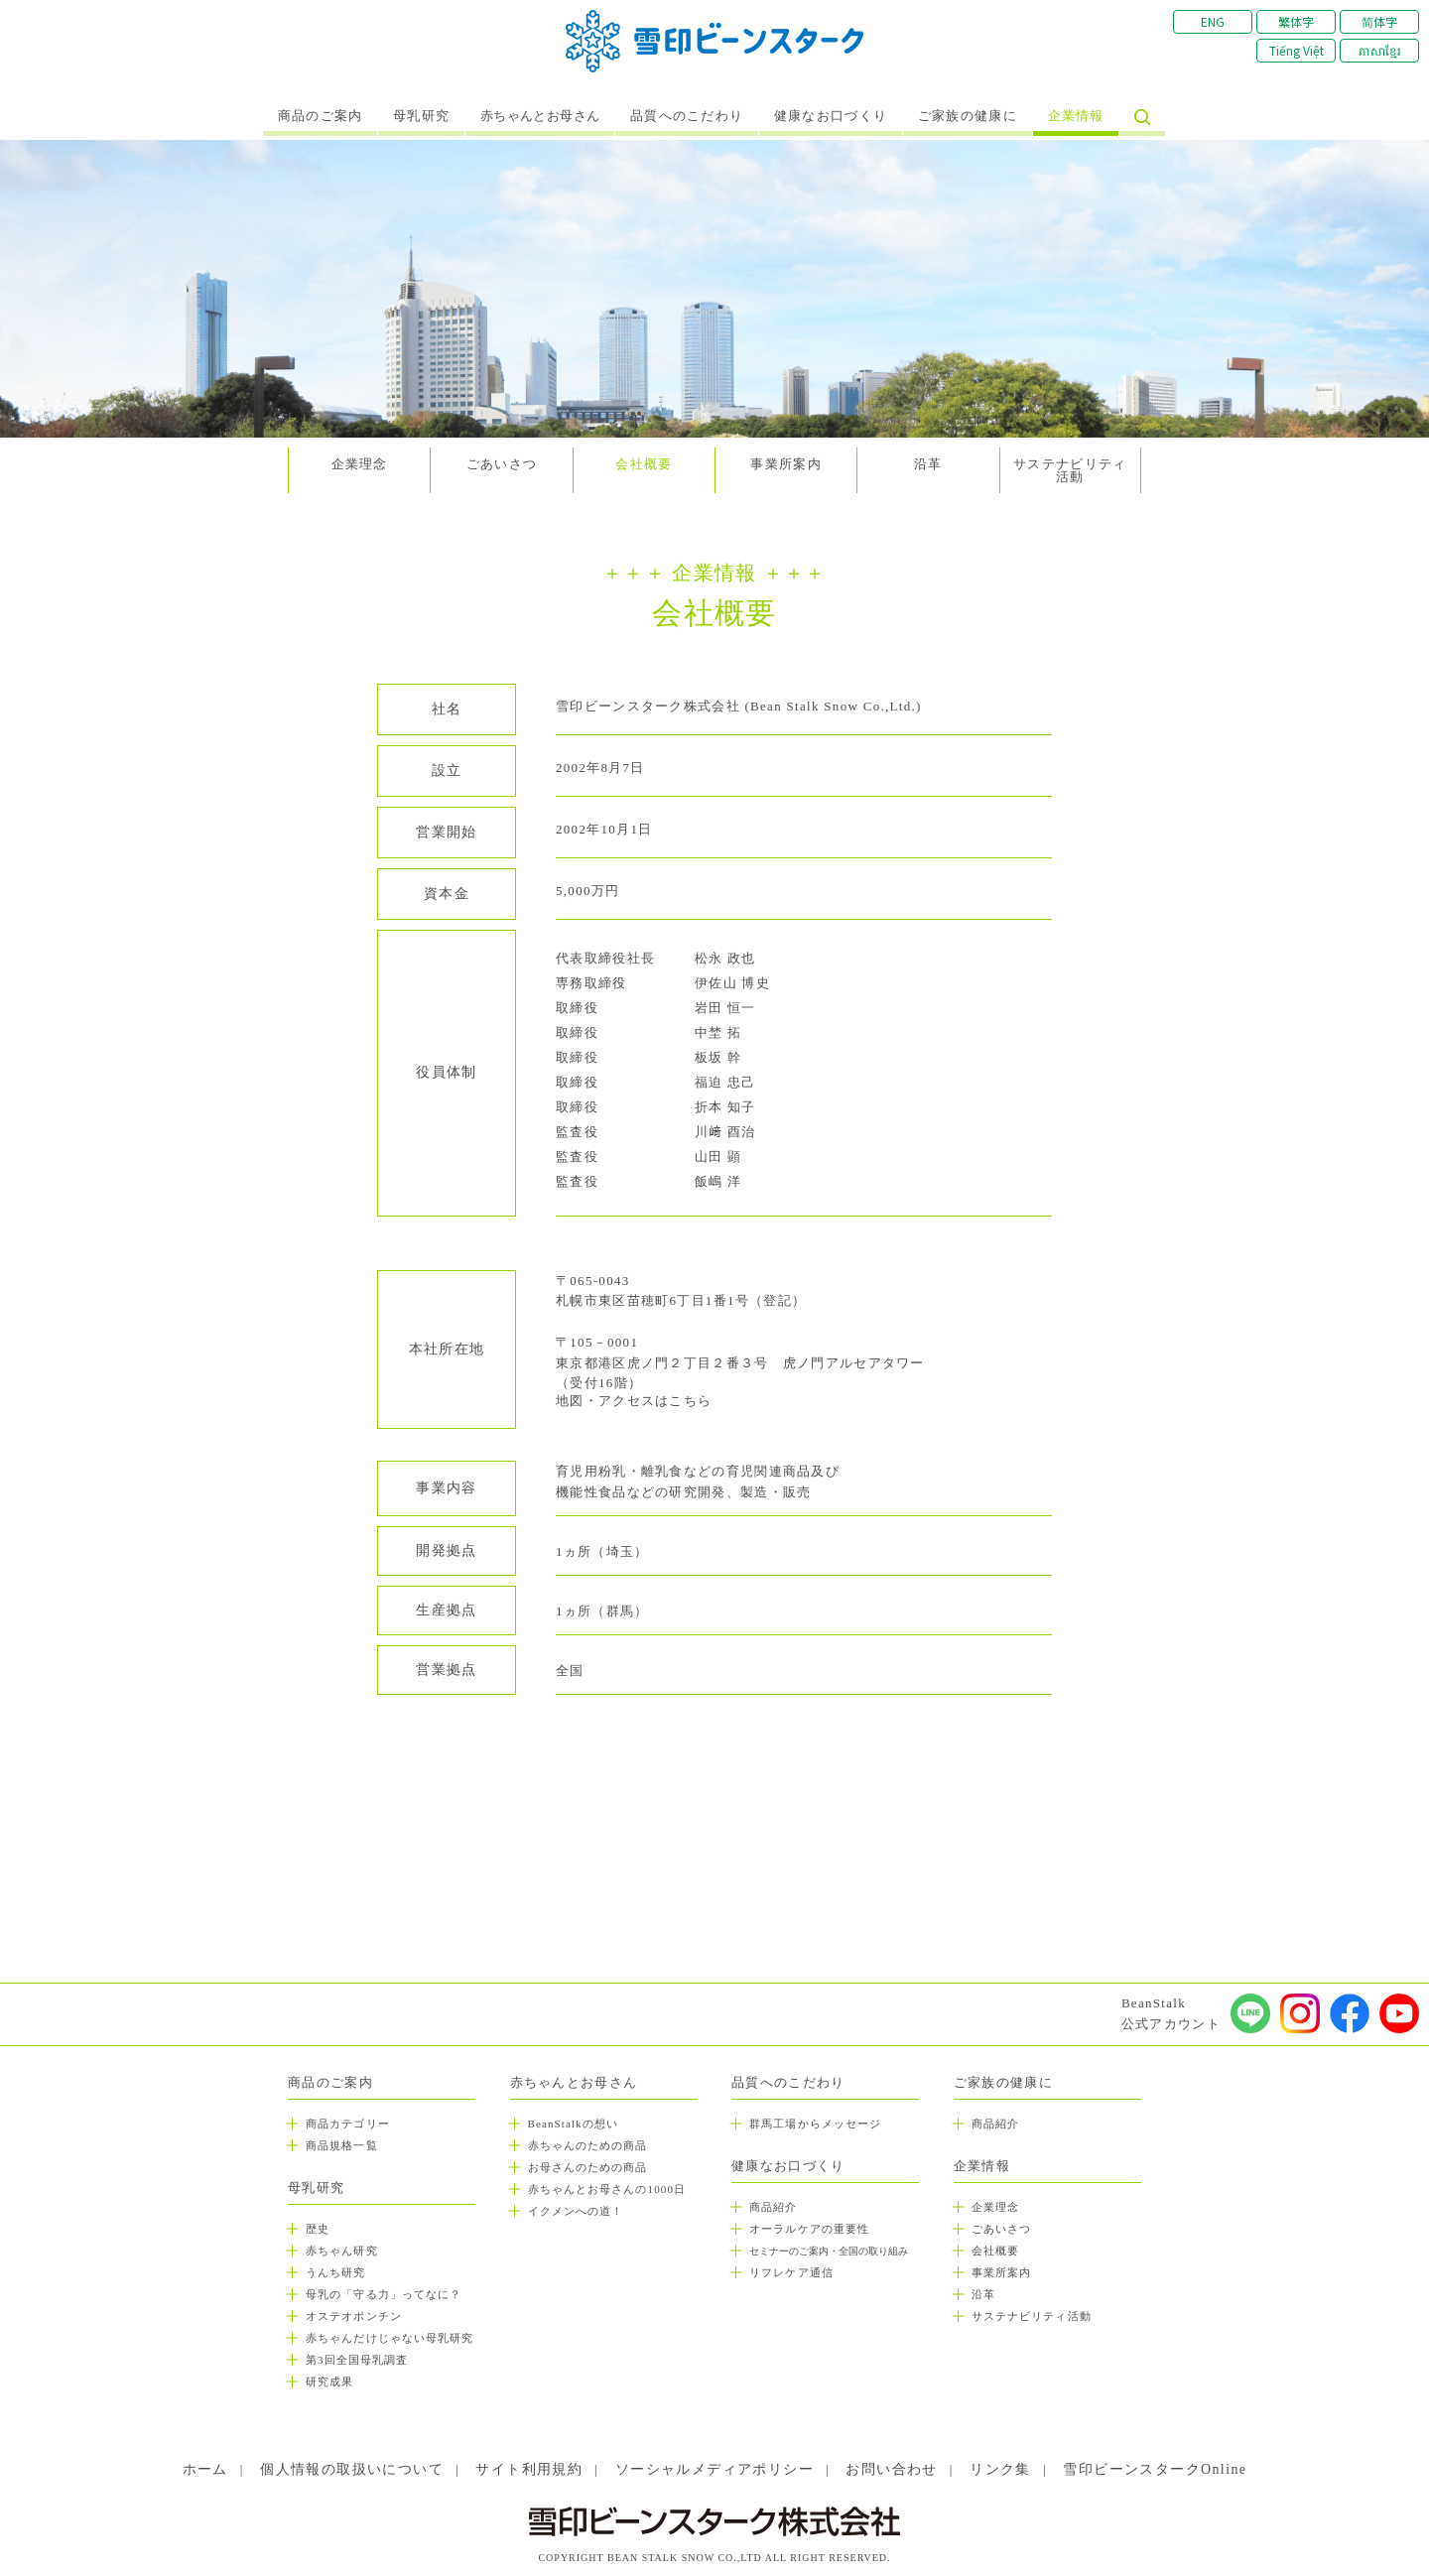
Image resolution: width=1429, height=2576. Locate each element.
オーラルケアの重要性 (809, 2229)
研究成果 (329, 2381)
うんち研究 (336, 2272)
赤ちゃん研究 (342, 2250)
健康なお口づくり (830, 116)
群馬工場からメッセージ (815, 2123)
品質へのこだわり (686, 116)
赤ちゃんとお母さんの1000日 (607, 2189)
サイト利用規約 (529, 2469)
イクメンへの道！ (576, 2211)
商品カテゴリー (348, 2123)
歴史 (317, 2229)
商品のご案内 (320, 116)
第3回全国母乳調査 (357, 2360)
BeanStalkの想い (573, 2123)
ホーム (205, 2469)
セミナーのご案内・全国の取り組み (828, 2251)
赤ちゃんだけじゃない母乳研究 (389, 2338)
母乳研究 (421, 116)
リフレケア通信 (791, 2272)
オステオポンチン (354, 2316)
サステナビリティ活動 (1069, 470)
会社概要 (643, 463)
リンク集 (1000, 2469)
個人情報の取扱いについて (352, 2469)
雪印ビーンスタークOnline (1154, 2469)
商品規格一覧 (342, 2145)
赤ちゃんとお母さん (540, 116)
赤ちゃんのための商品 (588, 2145)
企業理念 (359, 463)
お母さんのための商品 (588, 2167)
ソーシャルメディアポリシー (714, 2469)
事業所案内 (786, 463)
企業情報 (1076, 116)
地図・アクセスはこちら (634, 1400)
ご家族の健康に (967, 116)
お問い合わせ (891, 2469)
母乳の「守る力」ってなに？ (383, 2294)
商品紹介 (773, 2207)
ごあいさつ (502, 463)
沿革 (928, 463)
